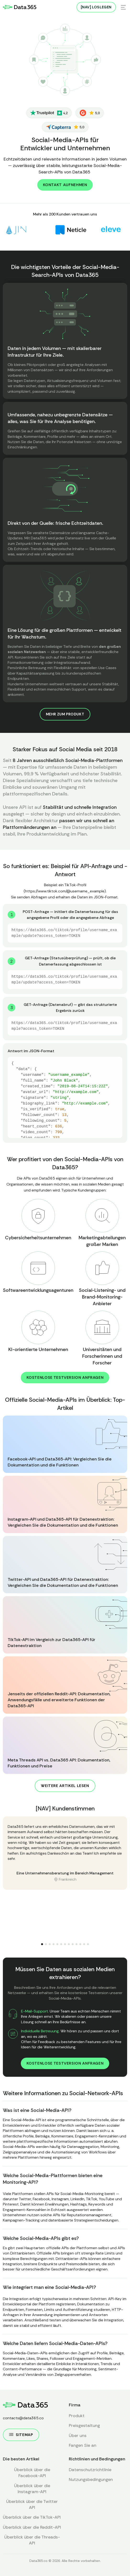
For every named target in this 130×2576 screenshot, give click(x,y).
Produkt (77, 2416)
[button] (42, 1944)
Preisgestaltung (84, 2425)
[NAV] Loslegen (96, 7)
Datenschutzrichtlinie (90, 2470)
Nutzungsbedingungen (91, 2479)
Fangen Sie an (82, 2445)
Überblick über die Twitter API (32, 2504)
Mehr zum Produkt (65, 714)
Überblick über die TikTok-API (32, 2517)
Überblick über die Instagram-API (32, 2489)
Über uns (78, 2435)
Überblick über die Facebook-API (32, 2473)
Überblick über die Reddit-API (32, 2527)
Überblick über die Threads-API (32, 2540)
